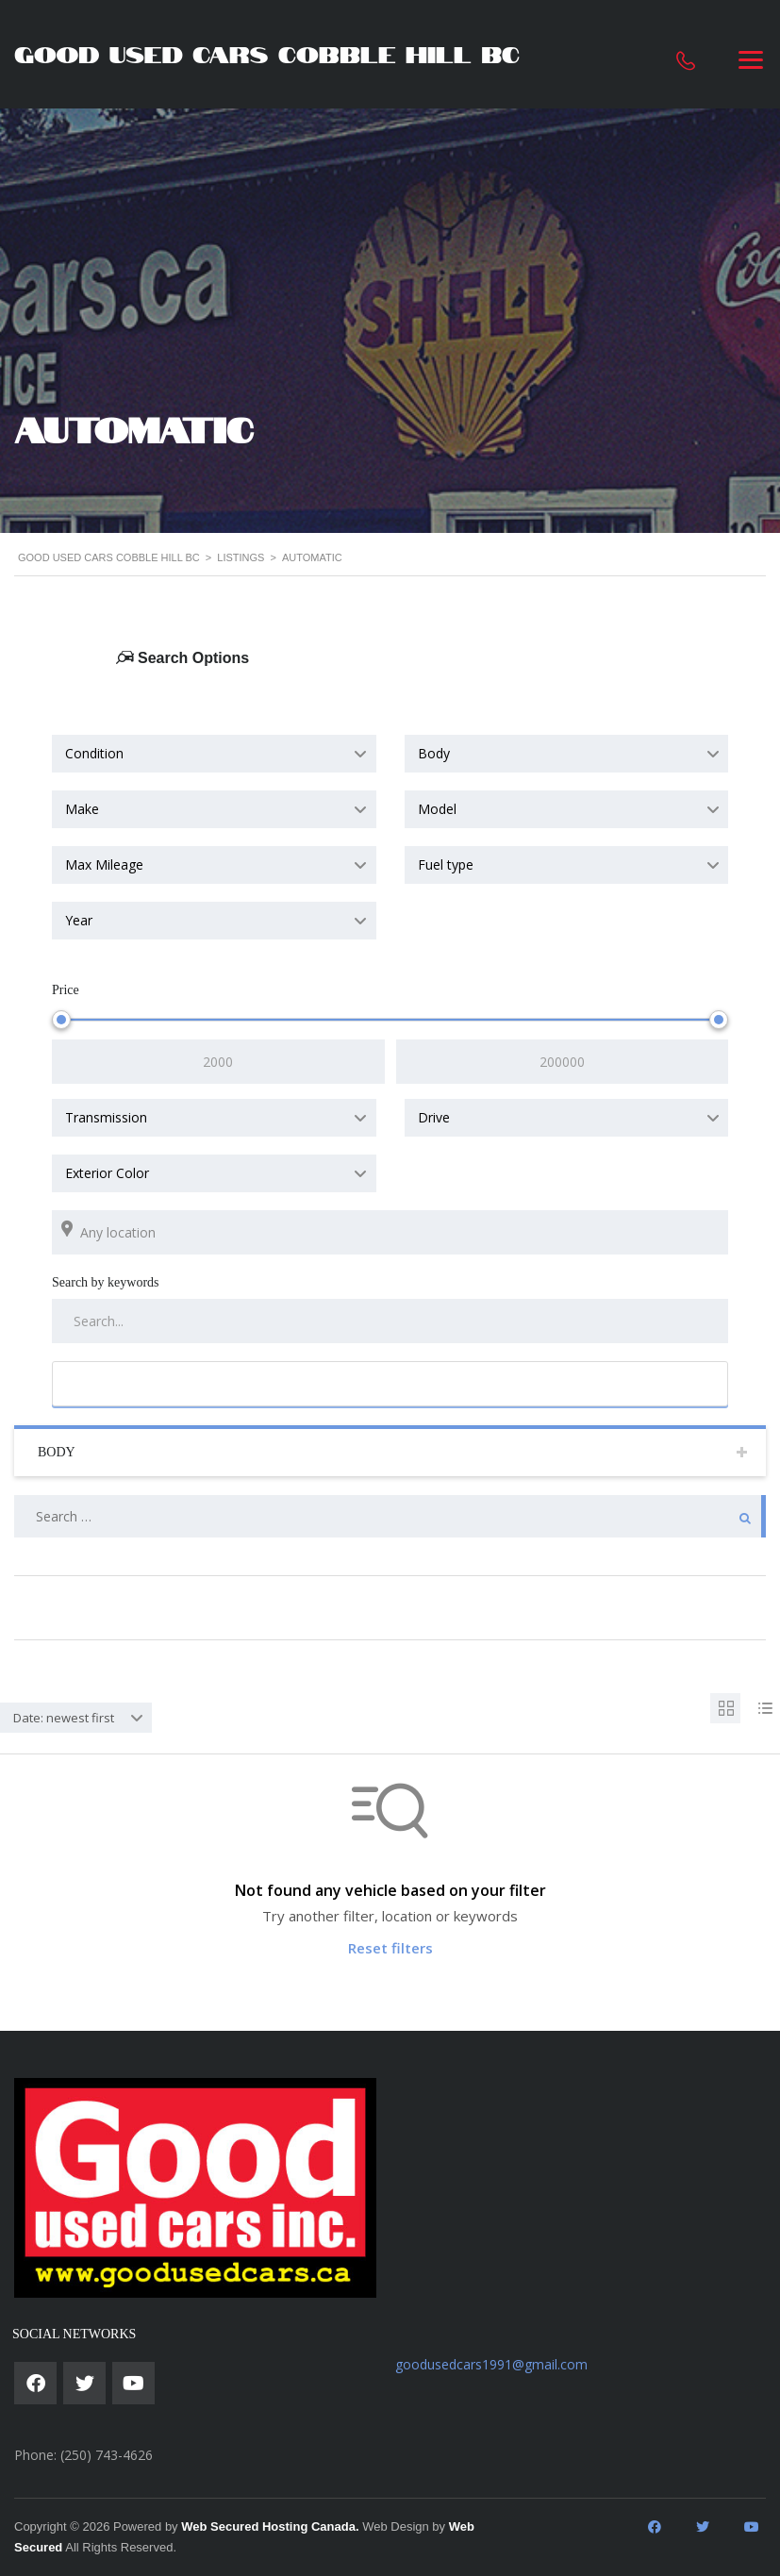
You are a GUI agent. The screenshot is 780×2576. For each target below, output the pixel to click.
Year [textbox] (78, 920)
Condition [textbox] (94, 753)
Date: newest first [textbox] (63, 1717)
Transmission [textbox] (106, 1117)
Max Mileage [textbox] (104, 864)
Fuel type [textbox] (445, 864)
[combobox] (214, 754)
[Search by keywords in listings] (390, 1321)
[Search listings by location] (390, 1232)
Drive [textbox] (434, 1117)
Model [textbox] (437, 809)
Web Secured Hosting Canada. (269, 2526)
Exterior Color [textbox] (107, 1173)
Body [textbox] (434, 753)
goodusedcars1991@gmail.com (491, 2364)
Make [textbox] (82, 809)
